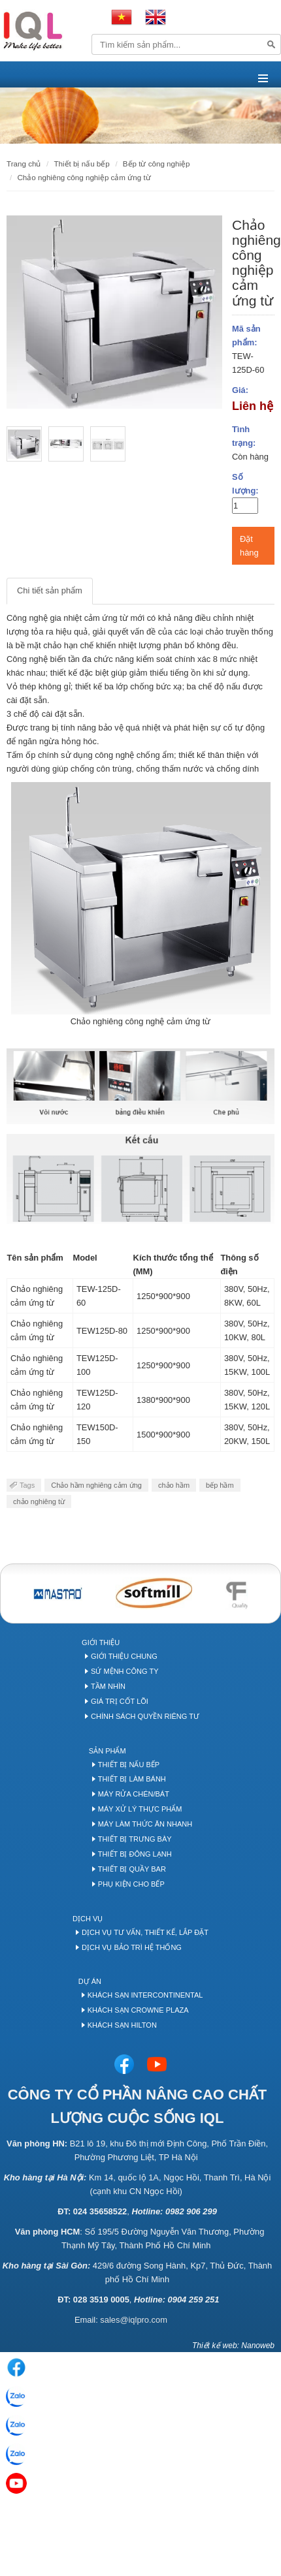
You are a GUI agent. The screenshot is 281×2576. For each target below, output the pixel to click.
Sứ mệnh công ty (124, 1671)
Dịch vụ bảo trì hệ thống (132, 1947)
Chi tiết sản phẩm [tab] (49, 590)
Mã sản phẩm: (246, 335)
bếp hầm (220, 1485)
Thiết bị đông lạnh (135, 1854)
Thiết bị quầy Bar (132, 1869)
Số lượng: (245, 483)
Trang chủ (24, 163)
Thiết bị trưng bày (135, 1839)
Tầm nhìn (108, 1686)
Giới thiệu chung (124, 1656)
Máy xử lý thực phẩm (140, 1809)
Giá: (240, 390)
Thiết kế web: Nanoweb (233, 2345)
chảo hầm (174, 1485)
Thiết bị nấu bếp (128, 1764)
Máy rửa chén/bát (133, 1794)
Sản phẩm (107, 1751)
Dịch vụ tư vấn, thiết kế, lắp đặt (145, 1932)
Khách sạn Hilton (122, 2025)
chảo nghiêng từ (39, 1501)
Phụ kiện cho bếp (131, 1884)
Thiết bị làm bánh (132, 1779)
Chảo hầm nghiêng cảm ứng (96, 1485)
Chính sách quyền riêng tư (145, 1716)
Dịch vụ (88, 1919)
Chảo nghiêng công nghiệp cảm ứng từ (83, 177)
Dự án (89, 1981)
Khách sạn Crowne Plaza (138, 2010)
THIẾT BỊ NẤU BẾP (81, 163)
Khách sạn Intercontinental (145, 1995)
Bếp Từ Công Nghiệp (156, 163)
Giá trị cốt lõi (119, 1701)
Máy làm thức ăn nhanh (145, 1824)
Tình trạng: (244, 436)
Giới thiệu (101, 1642)
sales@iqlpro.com (133, 2320)
